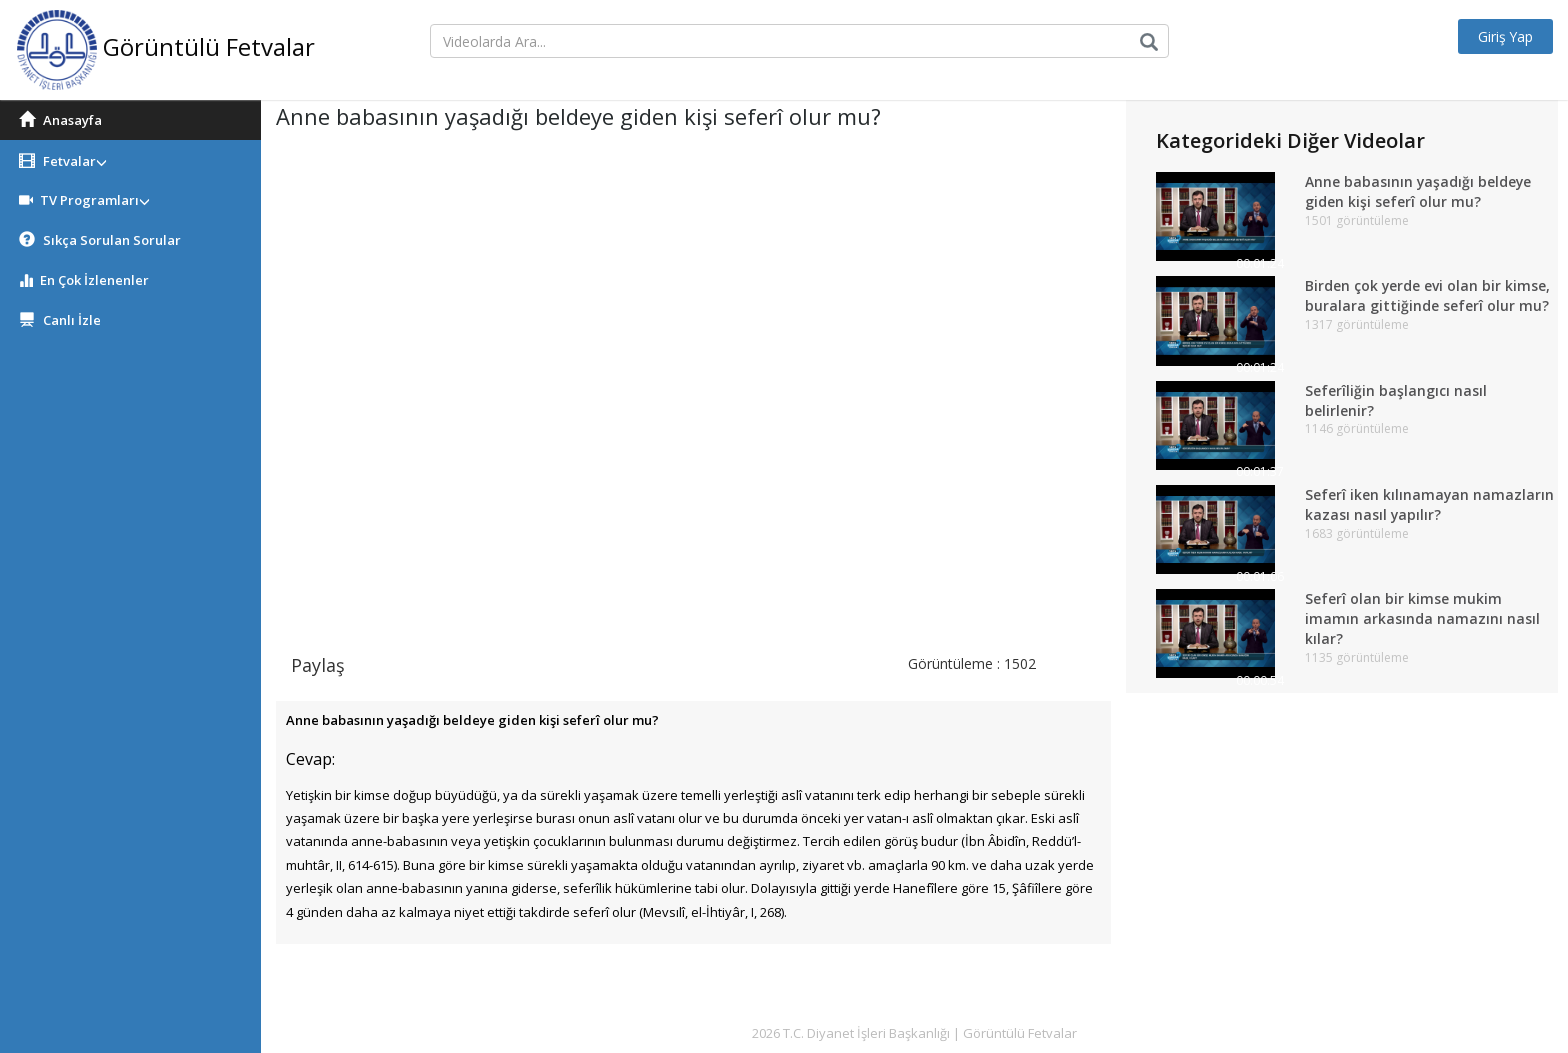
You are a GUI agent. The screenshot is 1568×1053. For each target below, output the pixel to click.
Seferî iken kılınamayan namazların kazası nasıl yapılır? (1430, 504)
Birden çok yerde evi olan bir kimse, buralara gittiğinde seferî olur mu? (1428, 295)
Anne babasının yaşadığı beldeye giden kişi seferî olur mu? (1419, 191)
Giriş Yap (1505, 36)
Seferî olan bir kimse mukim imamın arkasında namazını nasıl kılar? (1422, 618)
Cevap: (310, 759)
